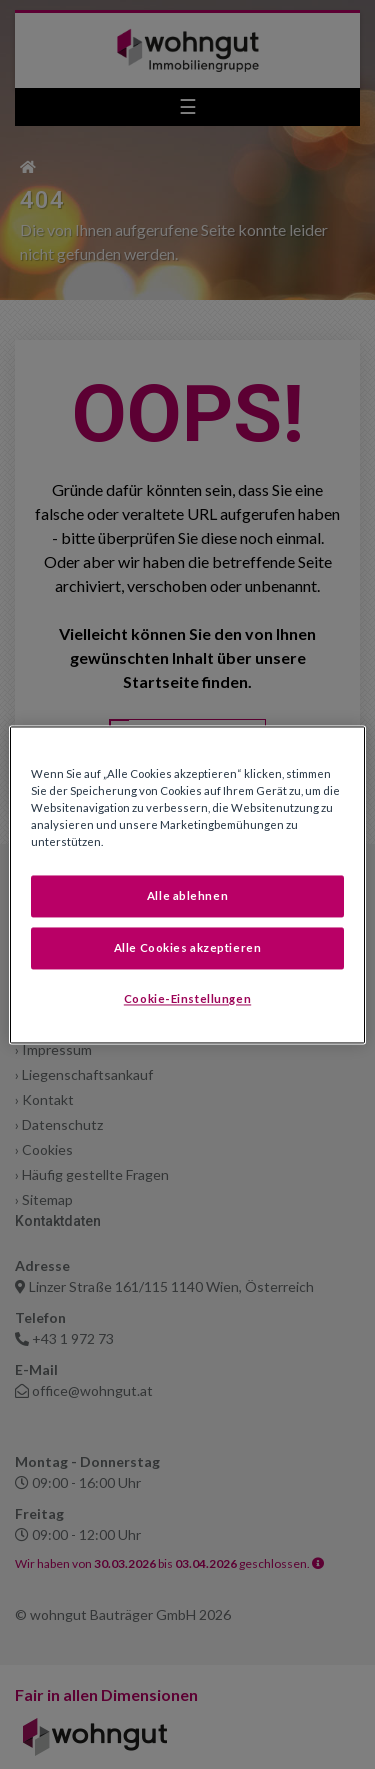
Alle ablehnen (187, 895)
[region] (187, 884)
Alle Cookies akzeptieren (188, 947)
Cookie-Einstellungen (187, 998)
